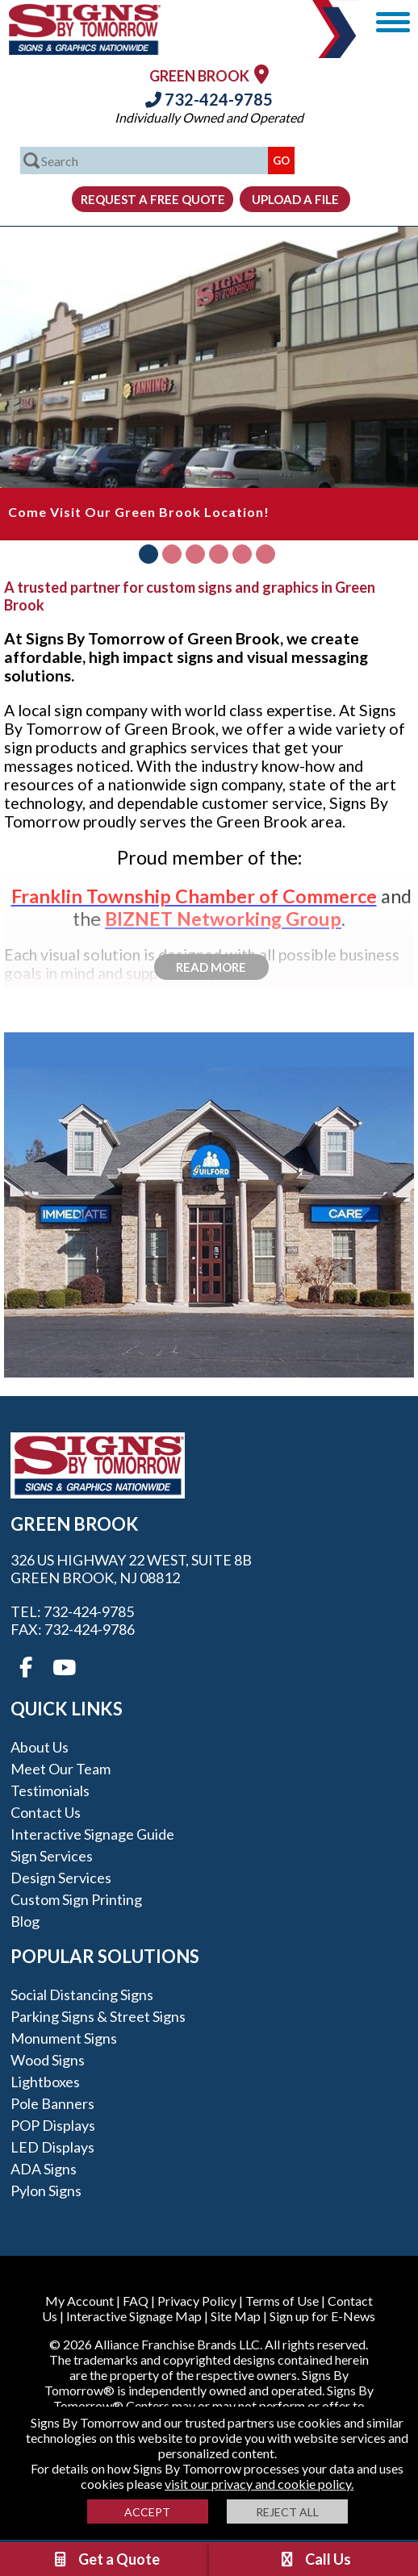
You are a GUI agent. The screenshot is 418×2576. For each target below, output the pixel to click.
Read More (211, 967)
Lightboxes (45, 2081)
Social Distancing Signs (81, 1994)
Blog (25, 1921)
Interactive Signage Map (134, 2316)
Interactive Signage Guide (92, 1834)
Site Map (236, 2316)
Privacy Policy (196, 2300)
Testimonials (50, 1790)
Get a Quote (106, 2559)
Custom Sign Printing (76, 1899)
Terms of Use (282, 2300)
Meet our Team (60, 1769)
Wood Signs (47, 2060)
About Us (39, 1747)
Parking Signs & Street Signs (98, 2016)
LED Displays (52, 2147)
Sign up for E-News (322, 2316)
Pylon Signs (46, 2190)
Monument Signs (63, 2038)
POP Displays (52, 2125)
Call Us (314, 2559)
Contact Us (45, 1812)
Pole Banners (52, 2103)
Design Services (60, 1877)
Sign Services (51, 1856)
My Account (79, 2300)
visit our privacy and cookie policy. (259, 2483)
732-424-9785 (209, 99)
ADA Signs (43, 2169)
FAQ (135, 2300)
